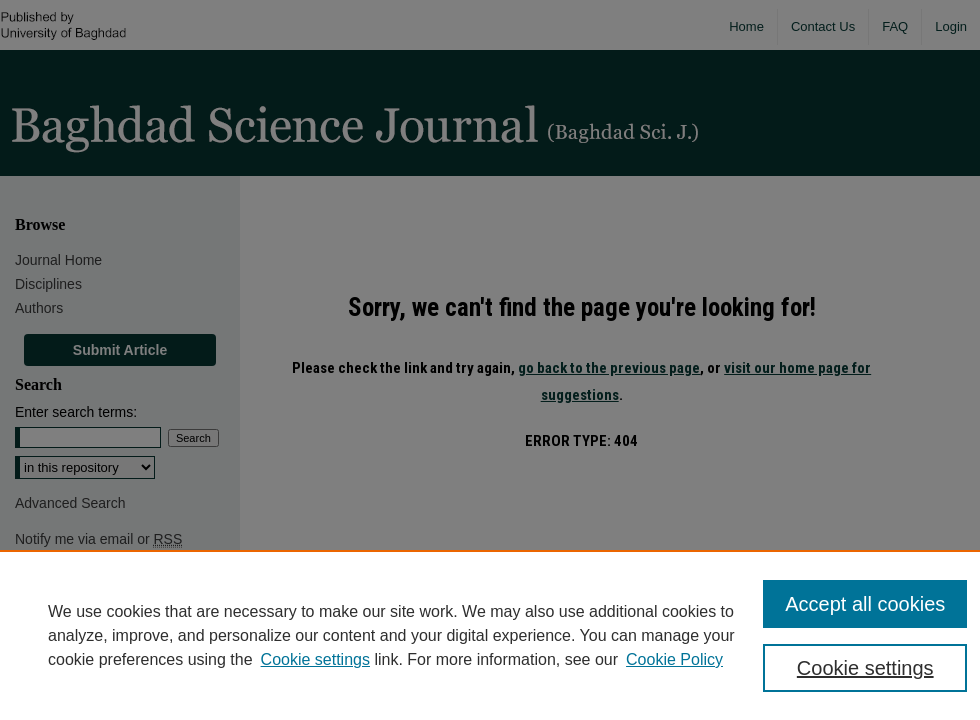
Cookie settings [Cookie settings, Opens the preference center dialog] (865, 668)
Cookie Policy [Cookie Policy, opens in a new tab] (674, 659)
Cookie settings (315, 659)
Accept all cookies (865, 604)
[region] (490, 635)
